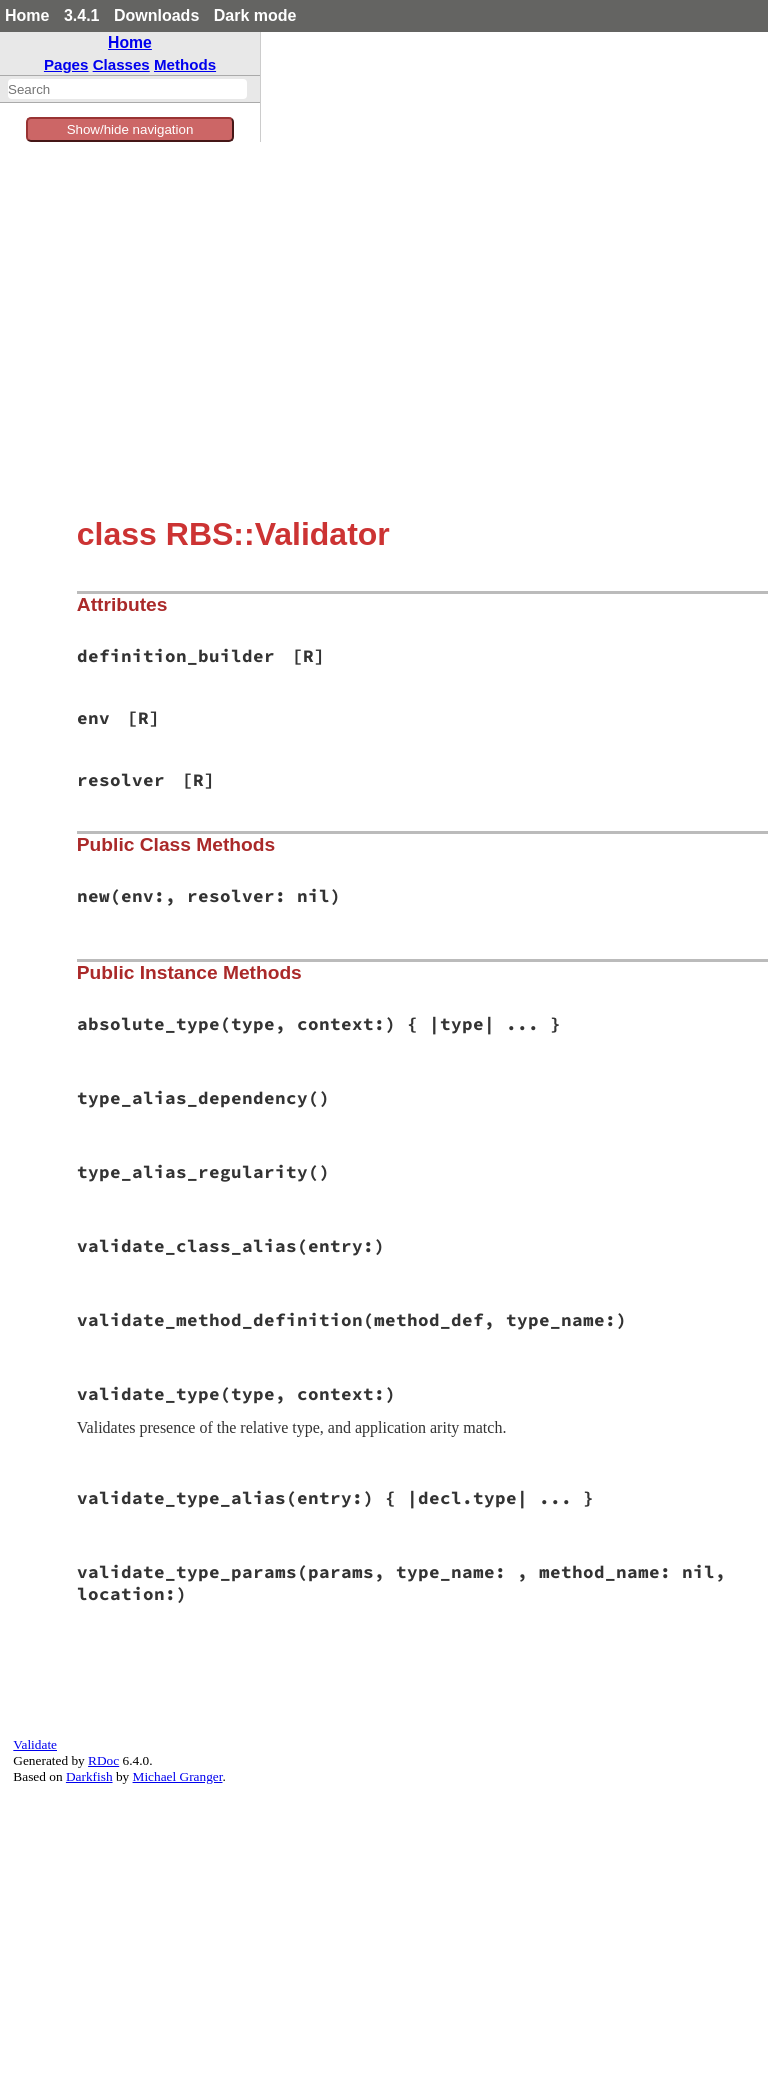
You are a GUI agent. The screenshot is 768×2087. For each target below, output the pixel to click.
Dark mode (255, 15)
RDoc (103, 1760)
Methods (185, 64)
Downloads (156, 15)
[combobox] (127, 89)
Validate (35, 1744)
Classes (121, 64)
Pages (66, 64)
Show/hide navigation (130, 129)
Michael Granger (178, 1776)
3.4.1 (82, 15)
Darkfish (89, 1776)
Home (27, 15)
